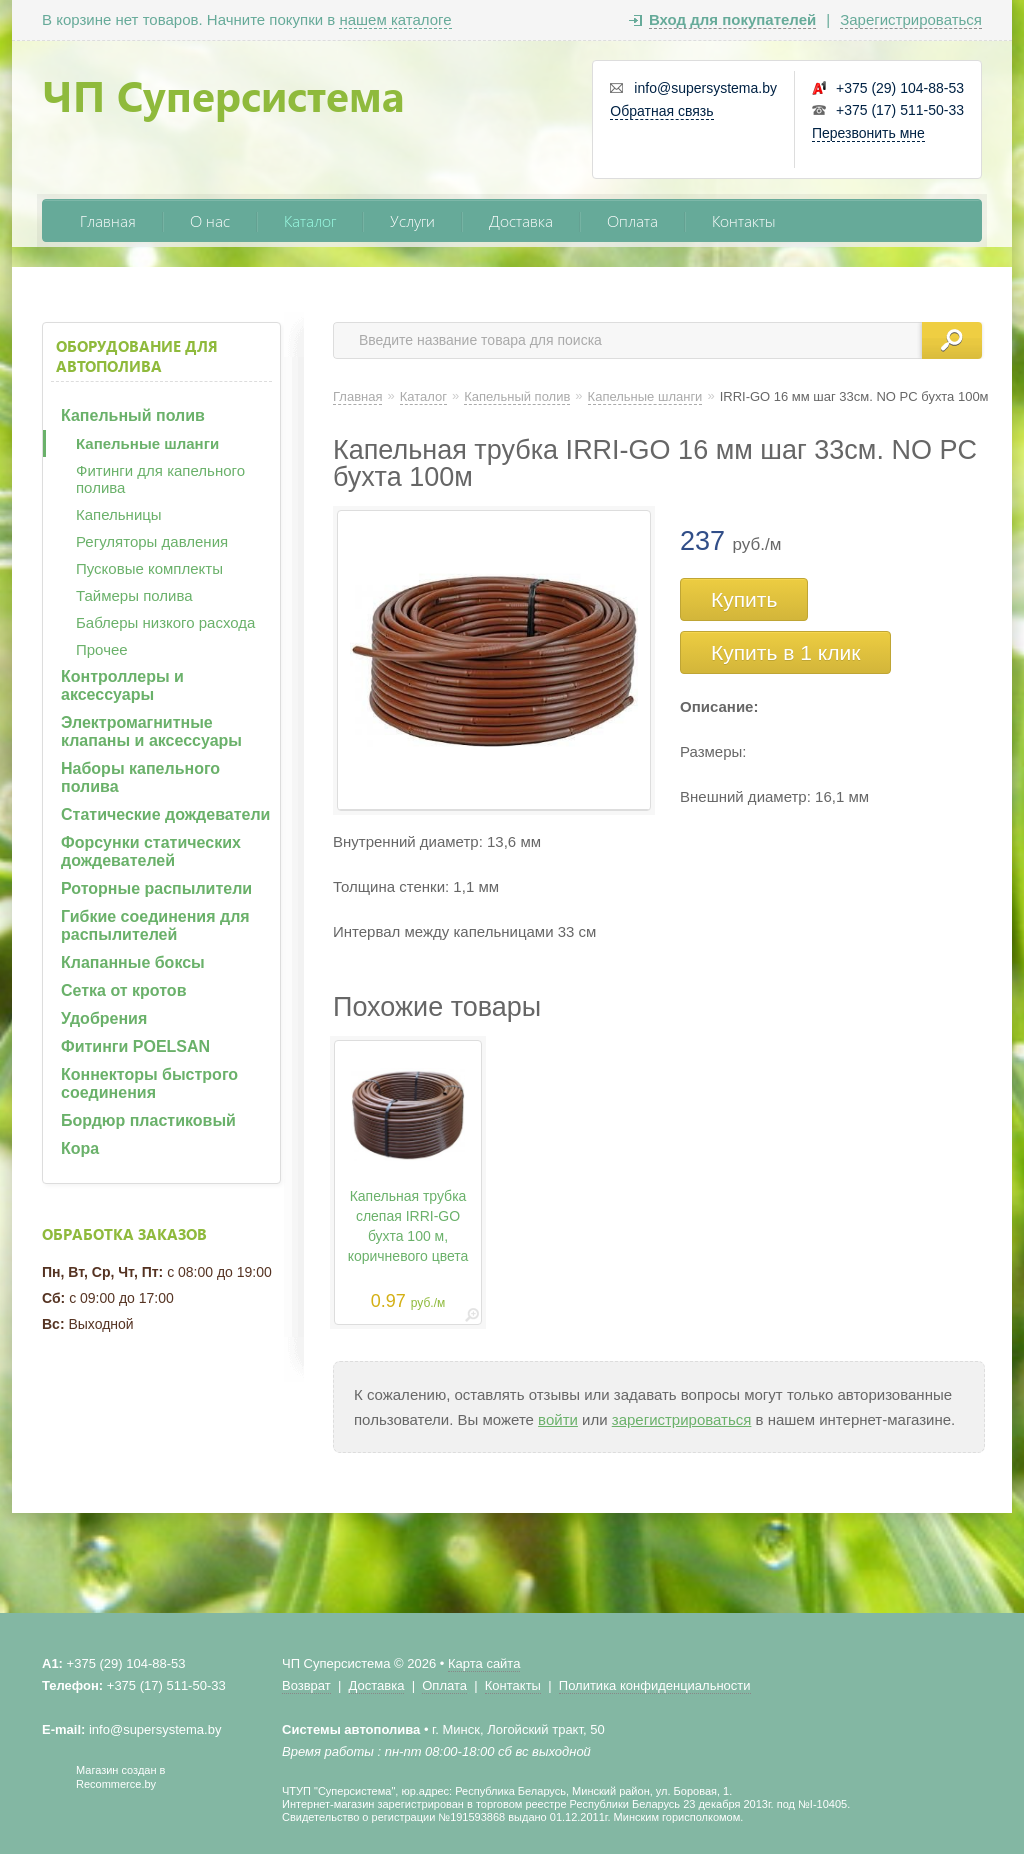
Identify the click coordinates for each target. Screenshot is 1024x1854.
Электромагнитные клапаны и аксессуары (151, 731)
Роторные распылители (156, 888)
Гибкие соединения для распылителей (155, 925)
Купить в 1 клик (785, 652)
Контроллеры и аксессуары (122, 685)
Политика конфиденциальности (655, 1685)
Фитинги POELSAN (135, 1046)
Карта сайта (484, 1663)
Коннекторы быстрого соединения (149, 1083)
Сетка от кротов (123, 990)
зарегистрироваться (682, 1419)
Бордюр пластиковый (148, 1120)
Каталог (310, 220)
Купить (744, 599)
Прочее (102, 649)
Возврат (306, 1685)
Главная (108, 220)
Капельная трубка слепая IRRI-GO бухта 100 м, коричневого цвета (408, 1226)
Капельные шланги (147, 443)
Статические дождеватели (165, 814)
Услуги (412, 220)
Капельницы (119, 514)
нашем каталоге (395, 19)
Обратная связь (661, 111)
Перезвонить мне (868, 133)
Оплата (632, 220)
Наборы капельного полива (140, 777)
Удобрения (104, 1018)
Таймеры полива (134, 595)
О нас (210, 220)
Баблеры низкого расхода (165, 622)
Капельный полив (133, 415)
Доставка (521, 220)
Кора (80, 1148)
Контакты (744, 220)
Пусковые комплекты (149, 568)
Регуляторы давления (152, 541)
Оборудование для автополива (137, 356)
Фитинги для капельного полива (160, 479)
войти (558, 1419)
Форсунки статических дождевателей (151, 851)
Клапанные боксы (133, 962)
